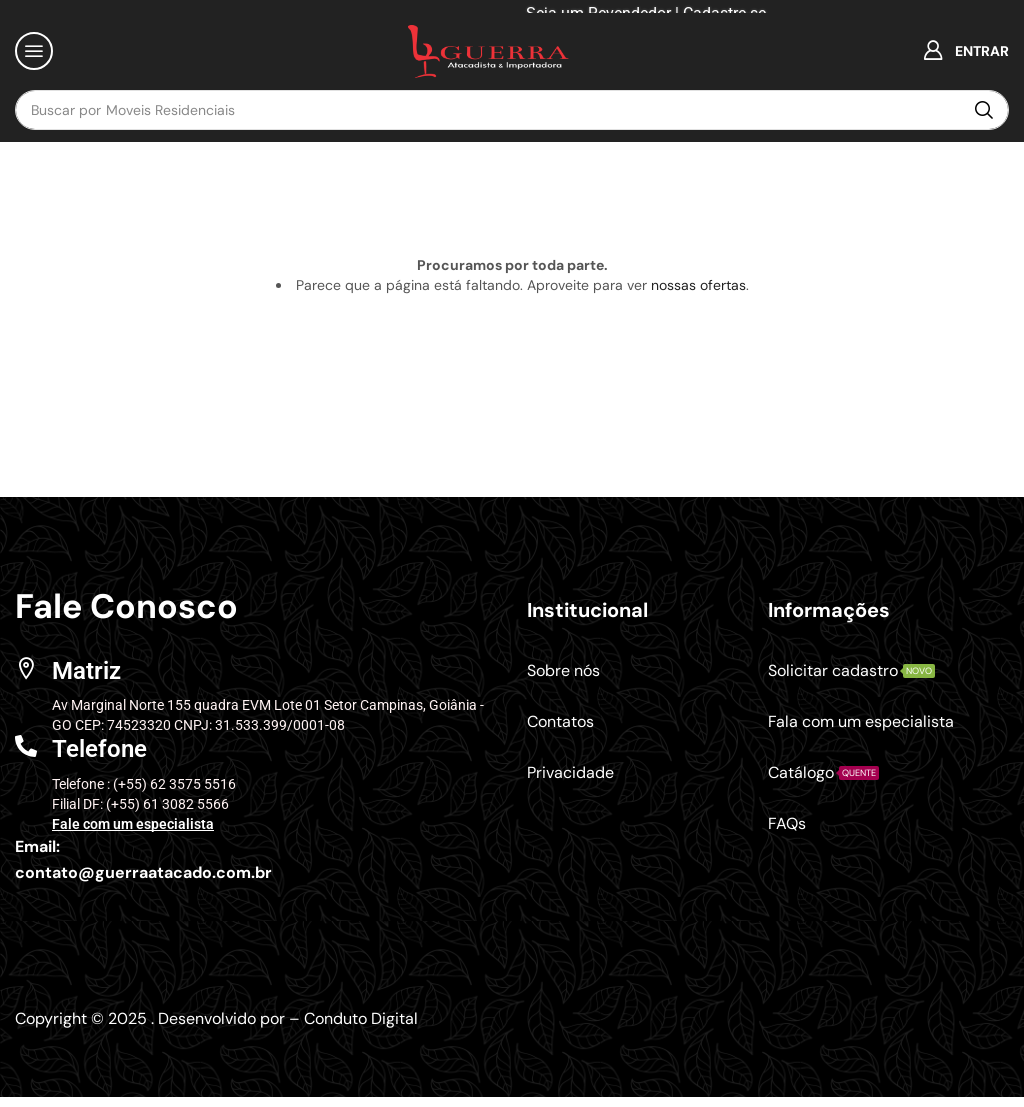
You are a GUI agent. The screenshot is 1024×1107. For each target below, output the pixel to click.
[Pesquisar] (984, 110)
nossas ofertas (698, 285)
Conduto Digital (361, 1018)
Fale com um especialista (133, 824)
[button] (34, 51)
